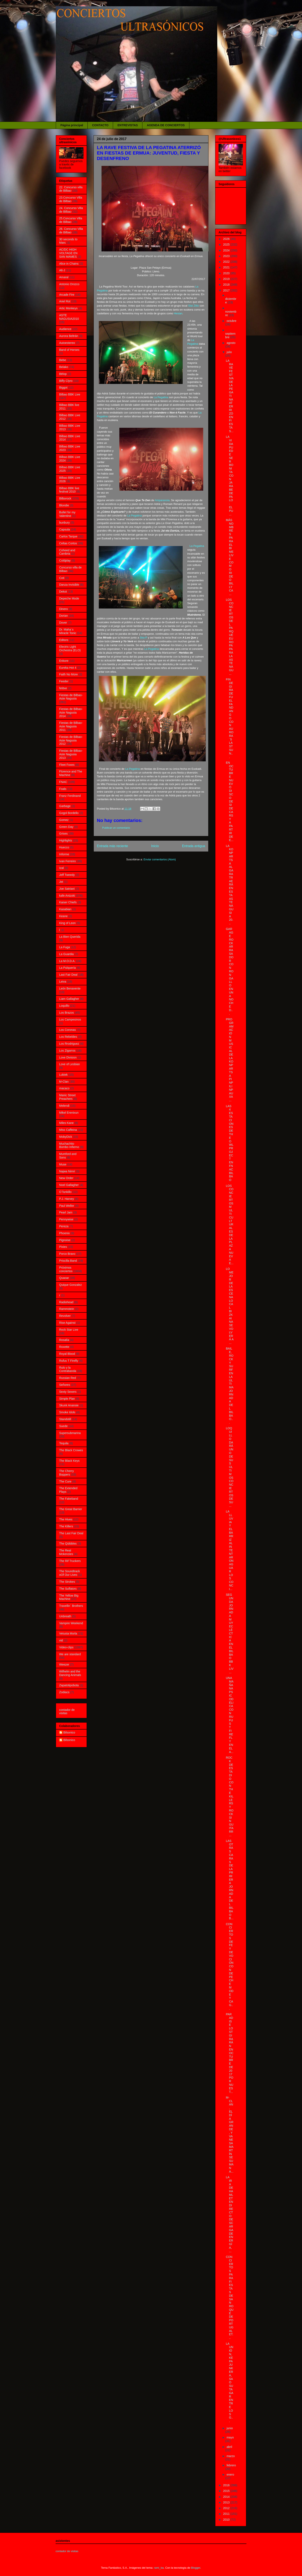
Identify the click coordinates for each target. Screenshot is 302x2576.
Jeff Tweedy (67, 874)
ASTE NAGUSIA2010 (69, 316)
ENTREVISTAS (127, 125)
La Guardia (66, 954)
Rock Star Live (68, 1329)
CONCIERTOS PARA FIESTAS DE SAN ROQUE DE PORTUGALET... (229, 2297)
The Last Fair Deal (71, 1533)
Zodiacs (64, 1692)
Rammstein (66, 1309)
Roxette (64, 1346)
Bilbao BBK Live (69, 394)
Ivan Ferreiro (67, 861)
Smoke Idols (67, 1412)
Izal (61, 868)
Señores (64, 1384)
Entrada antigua (193, 846)
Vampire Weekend (71, 1623)
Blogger (195, 2567)
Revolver (65, 1315)
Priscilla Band (68, 1260)
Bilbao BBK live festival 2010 (69, 489)
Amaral (63, 277)
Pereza (63, 1226)
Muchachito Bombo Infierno (69, 1145)
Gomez (64, 820)
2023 (226, 256)
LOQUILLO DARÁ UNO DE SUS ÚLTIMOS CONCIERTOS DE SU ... (229, 1466)
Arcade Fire (66, 294)
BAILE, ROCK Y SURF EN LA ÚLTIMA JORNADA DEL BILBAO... (229, 1385)
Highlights (65, 840)
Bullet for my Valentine (67, 514)
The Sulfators (68, 1588)
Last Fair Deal (68, 974)
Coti (61, 578)
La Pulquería (67, 967)
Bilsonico (69, 1732)
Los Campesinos (70, 1019)
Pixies (63, 1246)
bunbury (64, 522)
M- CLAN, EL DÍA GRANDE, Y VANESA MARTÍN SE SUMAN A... (229, 2134)
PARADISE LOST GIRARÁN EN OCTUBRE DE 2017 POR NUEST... (229, 2053)
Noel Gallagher (69, 1185)
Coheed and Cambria (67, 552)
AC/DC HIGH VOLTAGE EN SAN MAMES (68, 253)
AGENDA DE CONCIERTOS (166, 125)
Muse (62, 1164)
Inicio (155, 846)
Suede (63, 1426)
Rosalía (64, 1340)
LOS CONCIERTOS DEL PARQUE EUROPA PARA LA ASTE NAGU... (229, 636)
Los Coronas (67, 1029)
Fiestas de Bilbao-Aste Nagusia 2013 (71, 754)
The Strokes (67, 1581)
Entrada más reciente (112, 846)
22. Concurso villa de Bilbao (70, 189)
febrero (231, 2465)
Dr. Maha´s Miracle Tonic (67, 631)
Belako (63, 367)
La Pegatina (161, 397)
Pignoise (64, 1240)
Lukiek (63, 1074)
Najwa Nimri (67, 1171)
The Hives (65, 1519)
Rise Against (67, 1322)
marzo (230, 2456)
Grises (63, 833)
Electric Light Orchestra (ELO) (70, 648)
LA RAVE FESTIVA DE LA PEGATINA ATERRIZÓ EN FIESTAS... (229, 396)
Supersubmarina (70, 1433)
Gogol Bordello (69, 813)
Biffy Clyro (66, 380)
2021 (226, 267)
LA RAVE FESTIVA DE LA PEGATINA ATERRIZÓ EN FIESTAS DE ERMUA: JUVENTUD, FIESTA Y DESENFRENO (149, 153)
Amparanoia (162, 500)
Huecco (64, 847)
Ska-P (144, 637)
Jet (61, 881)
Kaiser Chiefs (68, 902)
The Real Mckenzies (66, 1552)
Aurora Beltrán (68, 336)
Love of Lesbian (69, 1064)
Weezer (64, 1664)
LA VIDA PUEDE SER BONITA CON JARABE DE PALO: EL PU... (229, 475)
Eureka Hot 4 (67, 667)
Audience (65, 329)
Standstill (65, 1419)
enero (230, 2474)
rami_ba (159, 2567)
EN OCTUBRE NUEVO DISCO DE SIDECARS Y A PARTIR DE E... (229, 801)
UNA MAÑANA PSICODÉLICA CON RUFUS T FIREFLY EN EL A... (229, 1715)
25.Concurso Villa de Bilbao (70, 220)
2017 (226, 290)
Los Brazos (66, 1012)
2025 (226, 244)
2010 (226, 2519)
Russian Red (67, 1378)
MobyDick (65, 1136)
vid (61, 1640)
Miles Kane (66, 1123)
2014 (226, 2496)
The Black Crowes (71, 1450)
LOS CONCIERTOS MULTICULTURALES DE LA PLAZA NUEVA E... (229, 1224)
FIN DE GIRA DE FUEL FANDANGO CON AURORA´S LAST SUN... (229, 718)
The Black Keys (69, 1460)
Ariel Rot (64, 301)
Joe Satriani (67, 888)
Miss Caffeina (68, 1129)
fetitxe (63, 688)
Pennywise (66, 1219)
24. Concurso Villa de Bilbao (71, 209)
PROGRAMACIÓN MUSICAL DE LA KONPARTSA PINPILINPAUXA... (229, 1060)
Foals (62, 789)
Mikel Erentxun (69, 1112)
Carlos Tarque (68, 536)
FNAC (63, 782)
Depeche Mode (69, 598)
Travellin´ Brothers (71, 1605)
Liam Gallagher (69, 998)
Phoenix (64, 1233)
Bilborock (65, 498)
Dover (63, 622)
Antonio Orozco (69, 284)
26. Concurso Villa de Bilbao (71, 230)
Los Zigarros (67, 1050)
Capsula (64, 529)
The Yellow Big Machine (68, 1597)
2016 (226, 2485)
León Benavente (70, 988)
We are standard (70, 1654)
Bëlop (63, 374)
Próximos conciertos (66, 1269)
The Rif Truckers (70, 1561)
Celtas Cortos (68, 543)
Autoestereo (67, 343)
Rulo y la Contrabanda (67, 1369)
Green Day (66, 826)
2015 (226, 2491)
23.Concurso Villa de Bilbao (70, 199)
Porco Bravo (67, 1253)
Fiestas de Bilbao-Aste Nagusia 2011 (71, 726)
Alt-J (62, 270)
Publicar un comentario (116, 827)
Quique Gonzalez (70, 1284)
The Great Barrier (70, 1509)
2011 (226, 2513)
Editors (63, 640)
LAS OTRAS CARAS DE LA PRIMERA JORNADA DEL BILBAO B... (229, 1879)
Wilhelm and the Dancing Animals (70, 1673)
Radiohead (66, 1302)
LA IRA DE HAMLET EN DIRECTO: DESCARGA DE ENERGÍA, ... (229, 2214)
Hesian (178, 313)
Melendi (64, 1105)
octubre (231, 320)
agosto (230, 343)
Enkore (63, 660)
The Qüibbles (68, 1543)
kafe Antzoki (67, 895)
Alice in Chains (69, 263)
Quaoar (64, 1278)
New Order (66, 1178)
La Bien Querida (69, 936)
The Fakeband (68, 1498)
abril (229, 2447)
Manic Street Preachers (67, 1097)
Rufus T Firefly (68, 1360)
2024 (226, 250)
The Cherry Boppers (66, 1472)
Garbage (64, 806)
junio (229, 2428)
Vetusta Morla (68, 1633)
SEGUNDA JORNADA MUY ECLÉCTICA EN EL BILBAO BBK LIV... (229, 1633)
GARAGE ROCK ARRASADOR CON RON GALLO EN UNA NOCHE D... (229, 971)
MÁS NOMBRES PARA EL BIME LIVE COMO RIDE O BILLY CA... (229, 557)
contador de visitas (67, 1711)
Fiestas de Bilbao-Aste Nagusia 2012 (71, 740)
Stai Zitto (193, 305)
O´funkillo (65, 1192)
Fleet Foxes (66, 764)
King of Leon (67, 923)
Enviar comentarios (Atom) (159, 859)
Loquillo (64, 1005)
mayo (230, 2437)
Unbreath (65, 1616)
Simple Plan (67, 1398)
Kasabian (65, 909)
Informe (64, 854)
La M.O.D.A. (67, 961)
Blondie (64, 505)
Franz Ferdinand (70, 795)
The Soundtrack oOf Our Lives (69, 1573)
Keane (63, 916)
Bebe (62, 360)
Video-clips (66, 1647)
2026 (226, 239)
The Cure (65, 1481)
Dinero (63, 609)
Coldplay (64, 560)
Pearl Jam (65, 1212)
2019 (226, 279)
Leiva (62, 981)
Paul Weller (66, 1205)
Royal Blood (67, 1353)
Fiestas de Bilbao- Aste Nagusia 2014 (71, 712)
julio (229, 352)
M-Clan (64, 1081)
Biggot (63, 387)
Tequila (63, 1443)
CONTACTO (100, 125)
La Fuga (64, 947)
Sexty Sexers (67, 1391)
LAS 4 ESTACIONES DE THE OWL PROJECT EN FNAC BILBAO (229, 1143)
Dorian (63, 615)
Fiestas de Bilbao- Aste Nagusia (71, 696)
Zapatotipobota (69, 1685)
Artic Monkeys (68, 308)
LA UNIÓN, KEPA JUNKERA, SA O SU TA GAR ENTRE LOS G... (229, 2382)
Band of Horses (69, 349)
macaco (64, 1088)
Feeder (63, 681)
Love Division (68, 1057)
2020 (226, 273)
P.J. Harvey (66, 1198)
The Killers (66, 1526)
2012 (226, 2508)
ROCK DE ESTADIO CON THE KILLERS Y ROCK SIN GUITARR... (229, 1796)
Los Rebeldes (68, 1036)
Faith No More (68, 674)
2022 (226, 261)
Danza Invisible (69, 584)
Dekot (63, 591)
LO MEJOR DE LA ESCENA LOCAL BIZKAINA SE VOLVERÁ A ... (229, 1306)
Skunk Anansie (69, 1405)
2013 (226, 2502)
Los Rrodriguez (69, 1043)
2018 (226, 284)
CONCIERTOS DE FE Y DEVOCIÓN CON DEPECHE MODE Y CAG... (229, 1966)
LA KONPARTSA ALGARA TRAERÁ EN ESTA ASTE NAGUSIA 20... (229, 884)
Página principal (71, 125)
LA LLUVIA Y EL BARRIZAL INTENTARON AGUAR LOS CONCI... (229, 1550)
